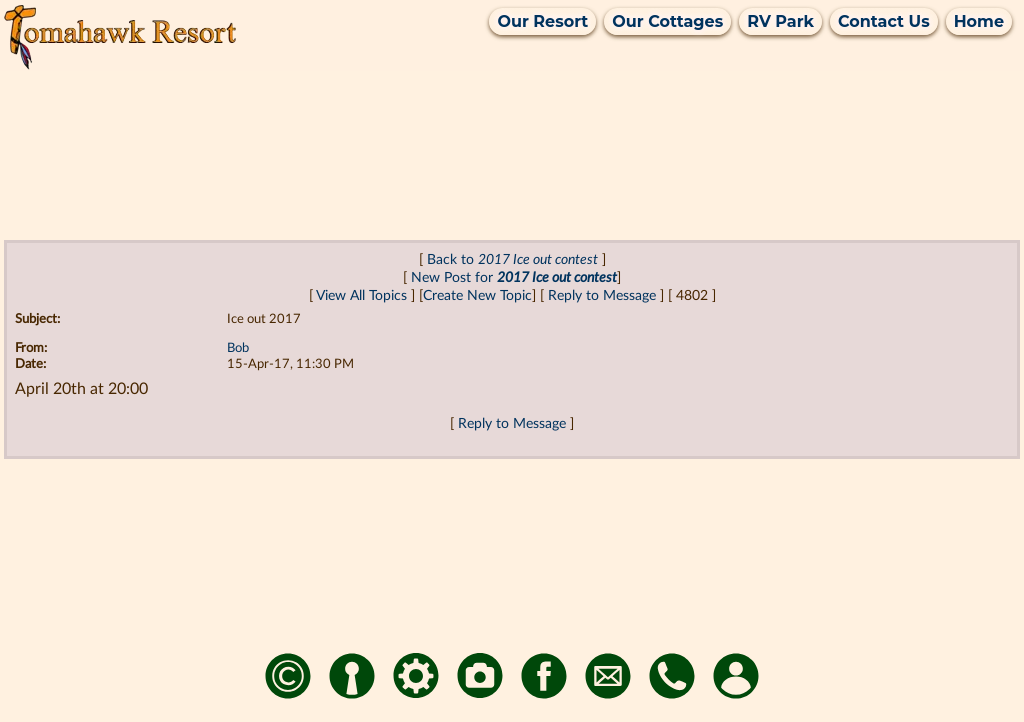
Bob (238, 348)
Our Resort (542, 21)
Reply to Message (602, 295)
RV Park (780, 21)
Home (979, 21)
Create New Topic (477, 295)
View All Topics (361, 295)
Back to (512, 259)
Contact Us (884, 21)
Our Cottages (667, 21)
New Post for (514, 277)
